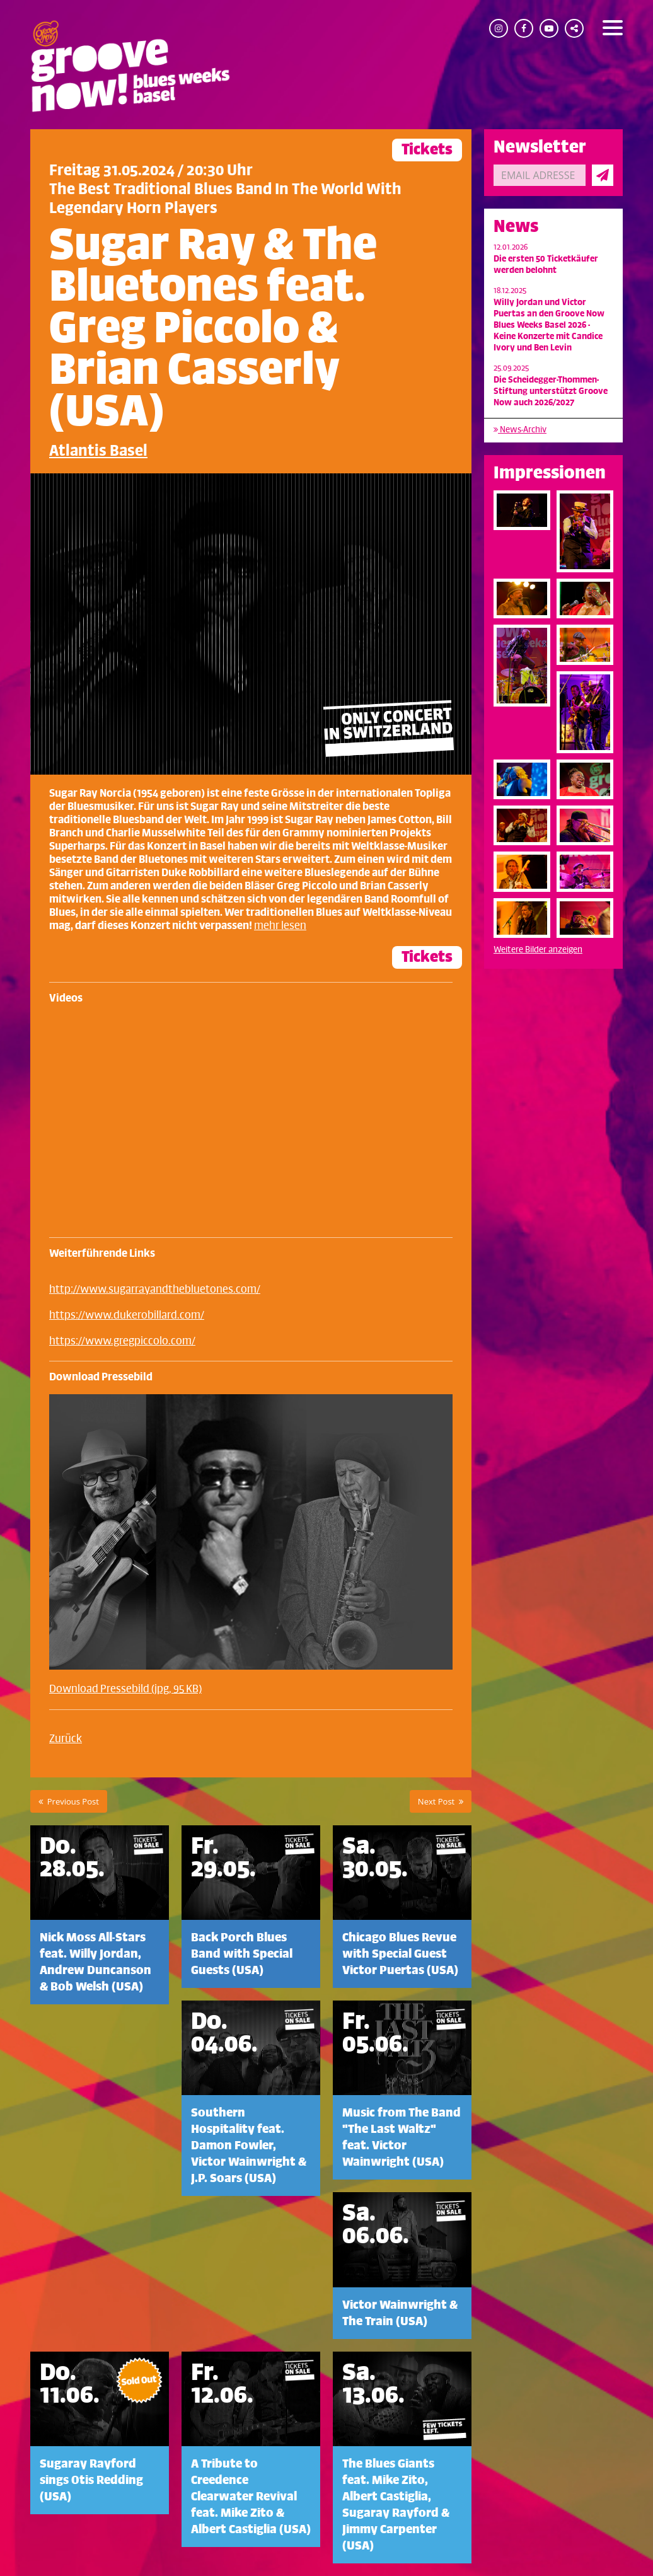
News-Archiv (520, 429)
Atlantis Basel (98, 451)
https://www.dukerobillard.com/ (126, 1315)
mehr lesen (280, 926)
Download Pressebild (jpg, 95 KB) (125, 1689)
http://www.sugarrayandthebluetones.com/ (154, 1290)
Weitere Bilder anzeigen (538, 949)
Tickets (427, 149)
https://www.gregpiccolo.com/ (122, 1341)
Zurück (65, 1739)
